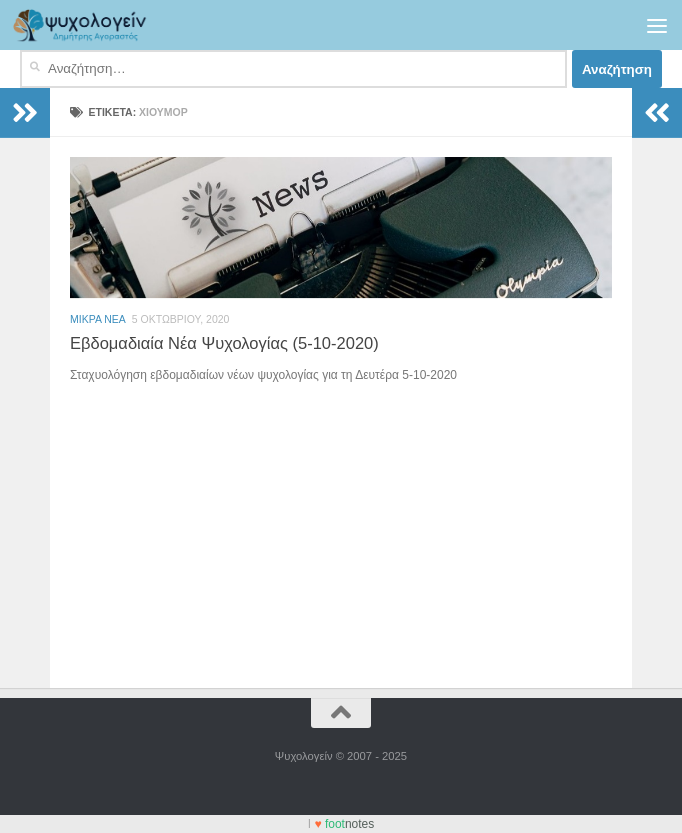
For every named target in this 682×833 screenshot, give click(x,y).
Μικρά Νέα (98, 319)
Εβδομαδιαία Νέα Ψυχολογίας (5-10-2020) (224, 343)
